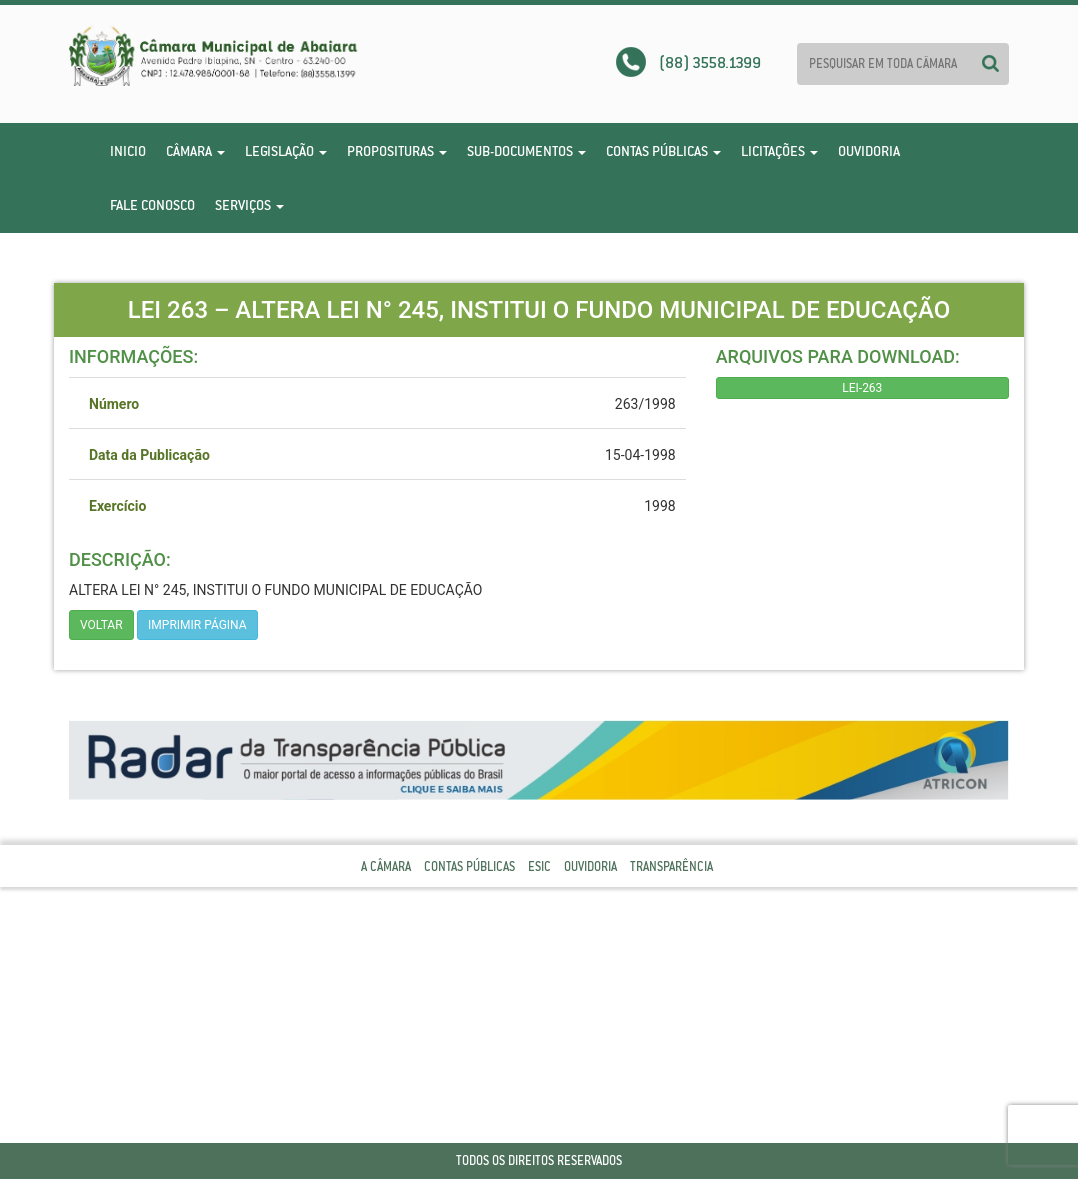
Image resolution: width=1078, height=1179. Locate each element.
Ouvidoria (869, 151)
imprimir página (197, 625)
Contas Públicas (663, 151)
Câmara (195, 151)
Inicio (128, 151)
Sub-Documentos (526, 151)
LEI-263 (862, 388)
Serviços (249, 205)
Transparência (671, 866)
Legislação (286, 151)
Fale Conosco (152, 205)
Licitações (779, 151)
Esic (539, 866)
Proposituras (397, 151)
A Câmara (386, 866)
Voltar (101, 625)
